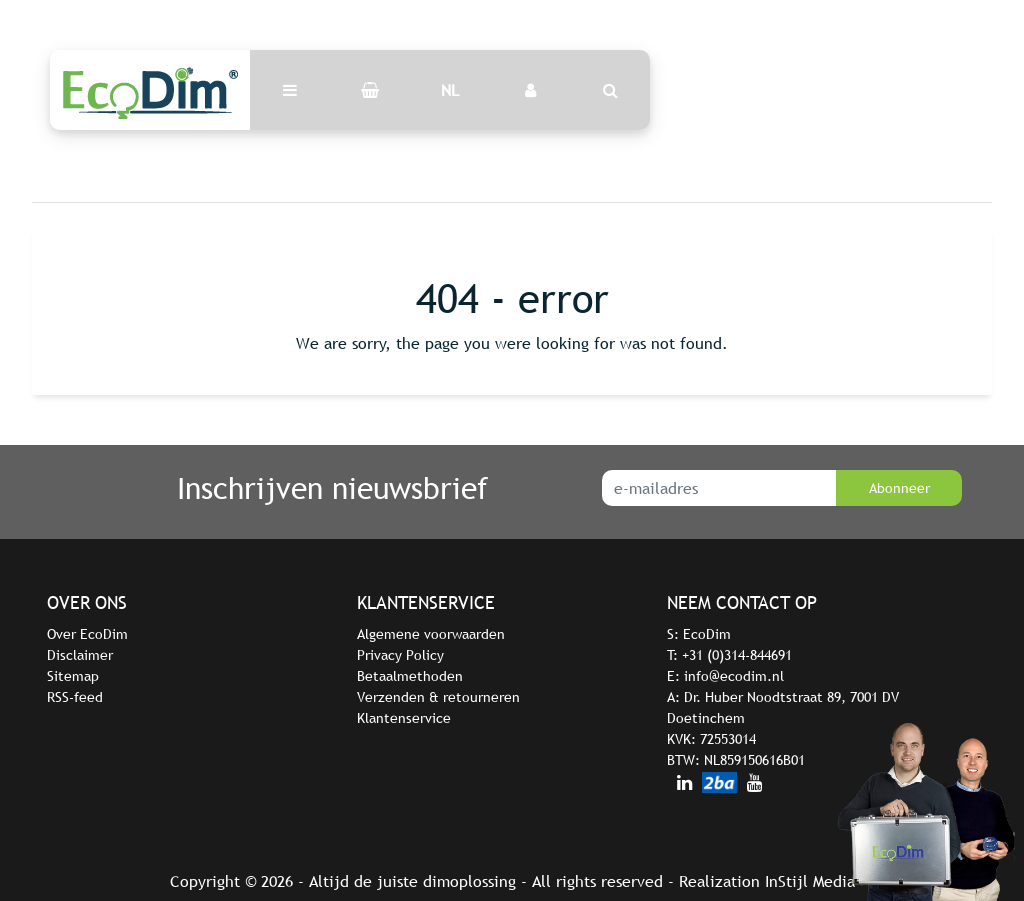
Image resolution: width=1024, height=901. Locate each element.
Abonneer (899, 488)
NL (450, 90)
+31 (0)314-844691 (737, 655)
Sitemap (73, 676)
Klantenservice (404, 718)
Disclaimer (80, 655)
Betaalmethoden (410, 676)
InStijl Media (810, 881)
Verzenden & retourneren (438, 697)
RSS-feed (75, 697)
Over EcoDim (87, 634)
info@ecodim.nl (734, 676)
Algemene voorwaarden (431, 634)
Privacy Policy (400, 655)
